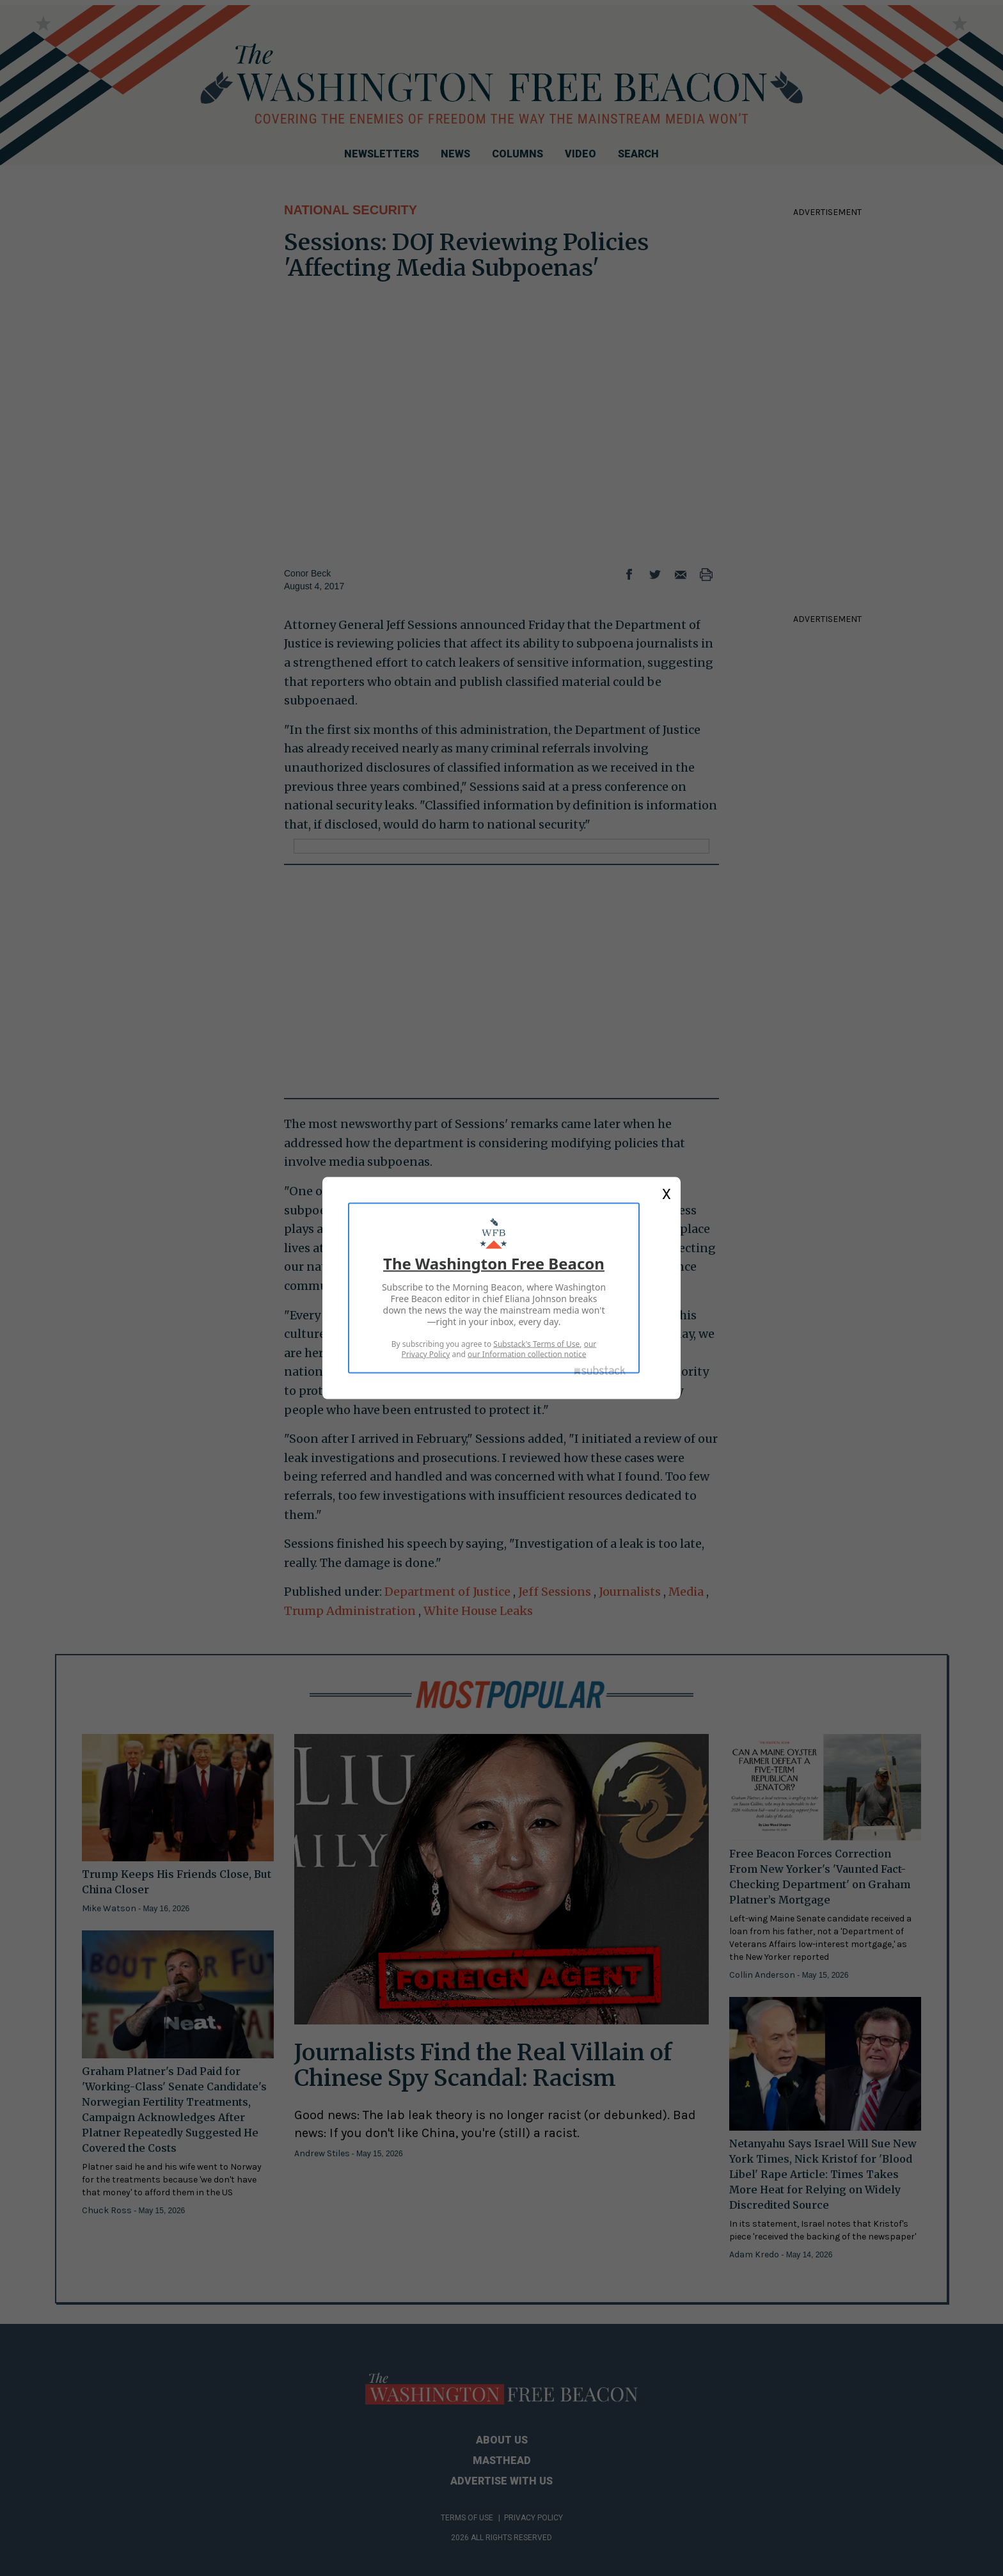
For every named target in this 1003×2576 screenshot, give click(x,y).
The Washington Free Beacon (493, 1263)
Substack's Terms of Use (536, 1344)
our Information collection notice (527, 1354)
